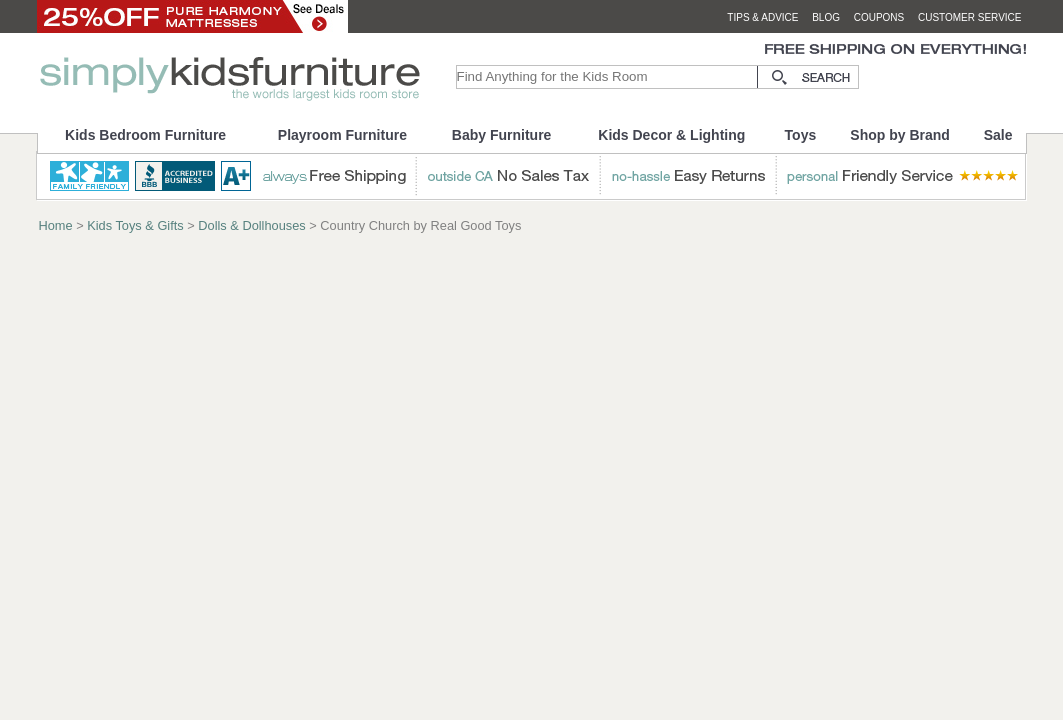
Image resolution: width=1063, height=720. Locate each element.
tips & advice (762, 17)
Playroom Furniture (342, 135)
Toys (801, 135)
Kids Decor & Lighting (671, 135)
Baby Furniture (502, 135)
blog (826, 17)
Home (56, 225)
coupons (879, 17)
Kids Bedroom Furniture (145, 135)
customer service (970, 17)
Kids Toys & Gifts (135, 225)
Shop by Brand (900, 135)
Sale (998, 135)
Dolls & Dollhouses (251, 225)
